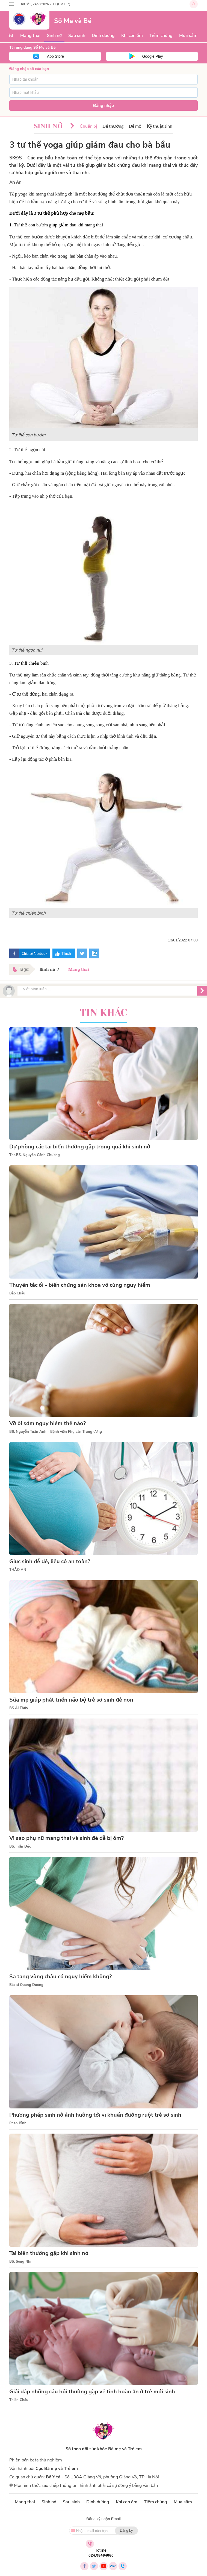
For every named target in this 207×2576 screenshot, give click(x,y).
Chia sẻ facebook (34, 953)
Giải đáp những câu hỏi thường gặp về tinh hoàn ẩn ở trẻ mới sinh (92, 2391)
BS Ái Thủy (18, 1708)
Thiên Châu (18, 2399)
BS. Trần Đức (20, 1846)
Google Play (152, 56)
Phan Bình (17, 2123)
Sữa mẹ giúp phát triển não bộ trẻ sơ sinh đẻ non (71, 1699)
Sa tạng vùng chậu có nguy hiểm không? (60, 1976)
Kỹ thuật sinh (159, 126)
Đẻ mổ (135, 126)
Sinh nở (54, 36)
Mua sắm (188, 36)
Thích (66, 953)
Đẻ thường (112, 126)
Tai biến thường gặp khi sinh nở (48, 2253)
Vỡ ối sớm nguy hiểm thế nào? (47, 1423)
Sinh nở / (50, 969)
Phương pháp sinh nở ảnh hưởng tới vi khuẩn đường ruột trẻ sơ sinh (95, 2115)
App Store (55, 56)
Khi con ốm (132, 36)
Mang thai (30, 36)
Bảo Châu (17, 1293)
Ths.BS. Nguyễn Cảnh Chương (34, 1155)
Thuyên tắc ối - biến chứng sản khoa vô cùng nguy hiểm (79, 1285)
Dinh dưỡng (103, 36)
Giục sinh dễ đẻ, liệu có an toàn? (49, 1561)
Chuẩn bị (88, 126)
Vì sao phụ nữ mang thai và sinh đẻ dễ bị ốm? (66, 1838)
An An (15, 182)
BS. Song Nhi (20, 2261)
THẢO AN (17, 1569)
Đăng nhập (103, 105)
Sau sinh (76, 36)
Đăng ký (126, 2530)
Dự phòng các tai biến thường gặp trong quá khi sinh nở (79, 1146)
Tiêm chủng (161, 36)
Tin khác (103, 1013)
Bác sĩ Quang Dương (26, 1984)
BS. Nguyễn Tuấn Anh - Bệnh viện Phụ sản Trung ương (55, 1431)
